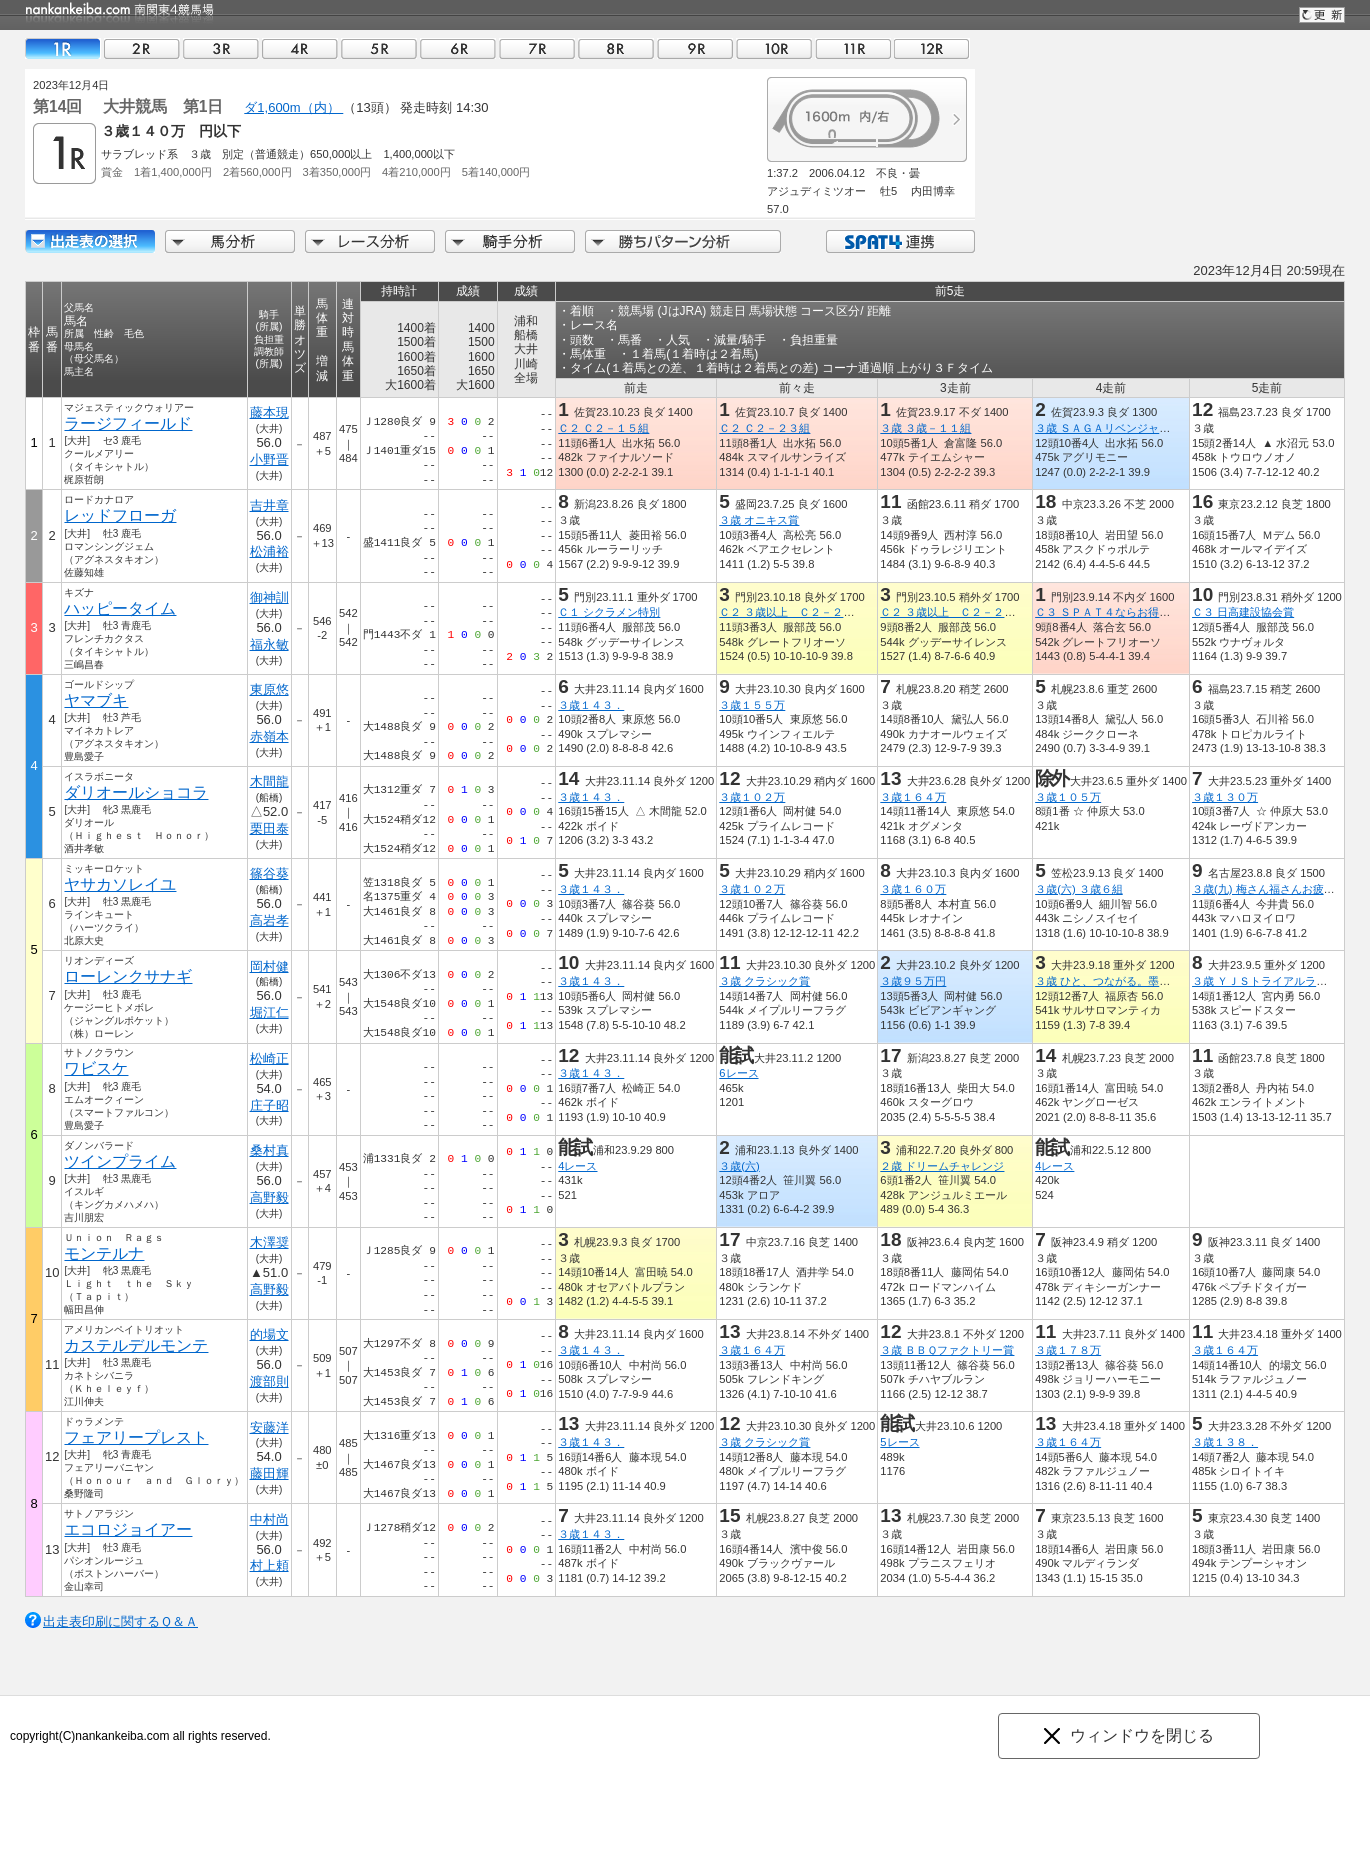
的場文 (269, 1334)
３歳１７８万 (1068, 1350)
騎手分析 (510, 241)
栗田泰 (269, 828)
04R (300, 48)
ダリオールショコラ (136, 792)
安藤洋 (269, 1427)
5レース (899, 1442)
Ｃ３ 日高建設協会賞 (1243, 612)
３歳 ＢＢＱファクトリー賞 (947, 1350)
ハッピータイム (120, 608)
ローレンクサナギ (128, 976)
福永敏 (269, 644)
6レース (738, 1073)
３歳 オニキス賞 (759, 520)
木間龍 (269, 781)
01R (63, 48)
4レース (577, 1166)
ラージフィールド (128, 423)
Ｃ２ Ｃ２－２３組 (764, 428)
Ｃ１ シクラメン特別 (609, 612)
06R (458, 48)
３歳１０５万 (1068, 797)
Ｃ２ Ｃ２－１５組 (603, 428)
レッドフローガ (120, 515)
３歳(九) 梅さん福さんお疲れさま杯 (1280, 889)
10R (774, 48)
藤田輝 (269, 1473)
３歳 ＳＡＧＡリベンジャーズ (1108, 428)
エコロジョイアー (128, 1529)
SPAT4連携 (899, 241)
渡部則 (269, 1381)
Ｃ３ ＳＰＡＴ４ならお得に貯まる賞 (1124, 612)
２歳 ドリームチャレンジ (942, 1166)
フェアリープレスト (136, 1437)
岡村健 (269, 966)
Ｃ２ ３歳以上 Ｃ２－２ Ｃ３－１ (808, 612)
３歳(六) (739, 1166)
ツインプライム (120, 1161)
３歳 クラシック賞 (764, 981)
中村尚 (269, 1519)
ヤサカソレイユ (120, 884)
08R (616, 48)
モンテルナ (104, 1253)
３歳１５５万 (752, 705)
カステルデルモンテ (136, 1345)
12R (932, 48)
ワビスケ (96, 1068)
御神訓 (269, 597)
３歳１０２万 (752, 797)
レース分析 (370, 241)
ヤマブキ (96, 700)
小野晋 (269, 459)
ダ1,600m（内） (293, 107)
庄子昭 (269, 1105)
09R (695, 48)
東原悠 (269, 689)
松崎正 (269, 1058)
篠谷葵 (269, 873)
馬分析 (230, 241)
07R (537, 48)
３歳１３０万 (1225, 797)
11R (853, 48)
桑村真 (269, 1150)
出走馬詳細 (90, 241)
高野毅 (269, 1197)
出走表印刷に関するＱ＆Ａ (120, 1621)
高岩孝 (269, 920)
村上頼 (269, 1565)
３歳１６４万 (913, 797)
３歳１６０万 (913, 889)
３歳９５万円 (913, 981)
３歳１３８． (1225, 1442)
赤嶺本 (269, 736)
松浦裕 (269, 551)
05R (379, 48)
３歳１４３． (591, 705)
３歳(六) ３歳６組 (1079, 889)
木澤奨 (269, 1242)
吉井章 (269, 505)
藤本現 (269, 412)
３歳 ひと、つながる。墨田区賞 (1113, 981)
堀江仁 (269, 1012)
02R (142, 48)
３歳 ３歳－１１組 (925, 428)
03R (221, 48)
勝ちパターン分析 (683, 241)
